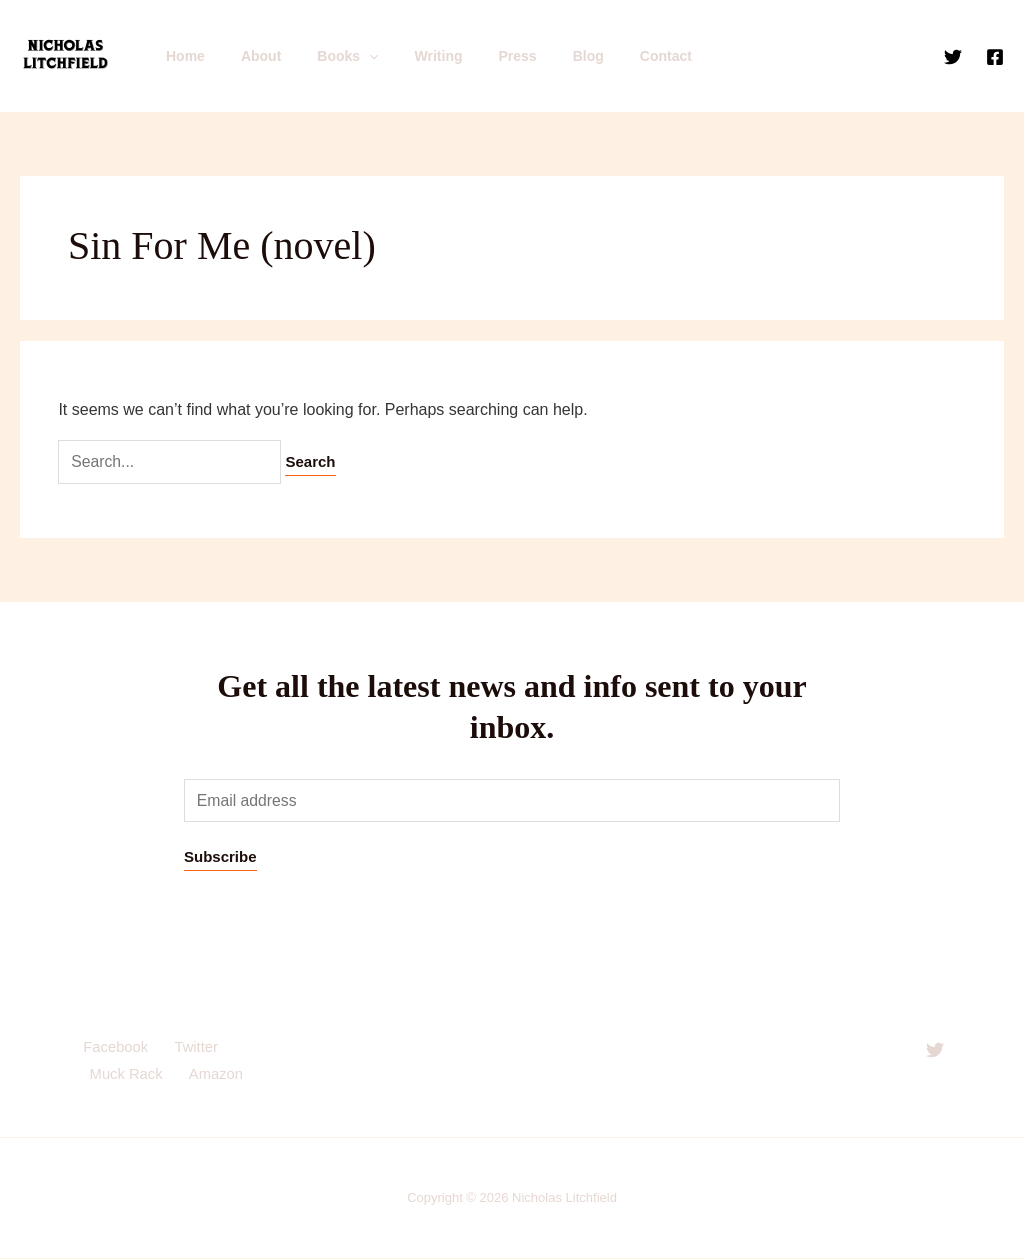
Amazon (212, 1076)
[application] (349, 56)
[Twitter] (953, 57)
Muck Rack (125, 1076)
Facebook (113, 1048)
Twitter (191, 1048)
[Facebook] (995, 57)
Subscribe (220, 857)
